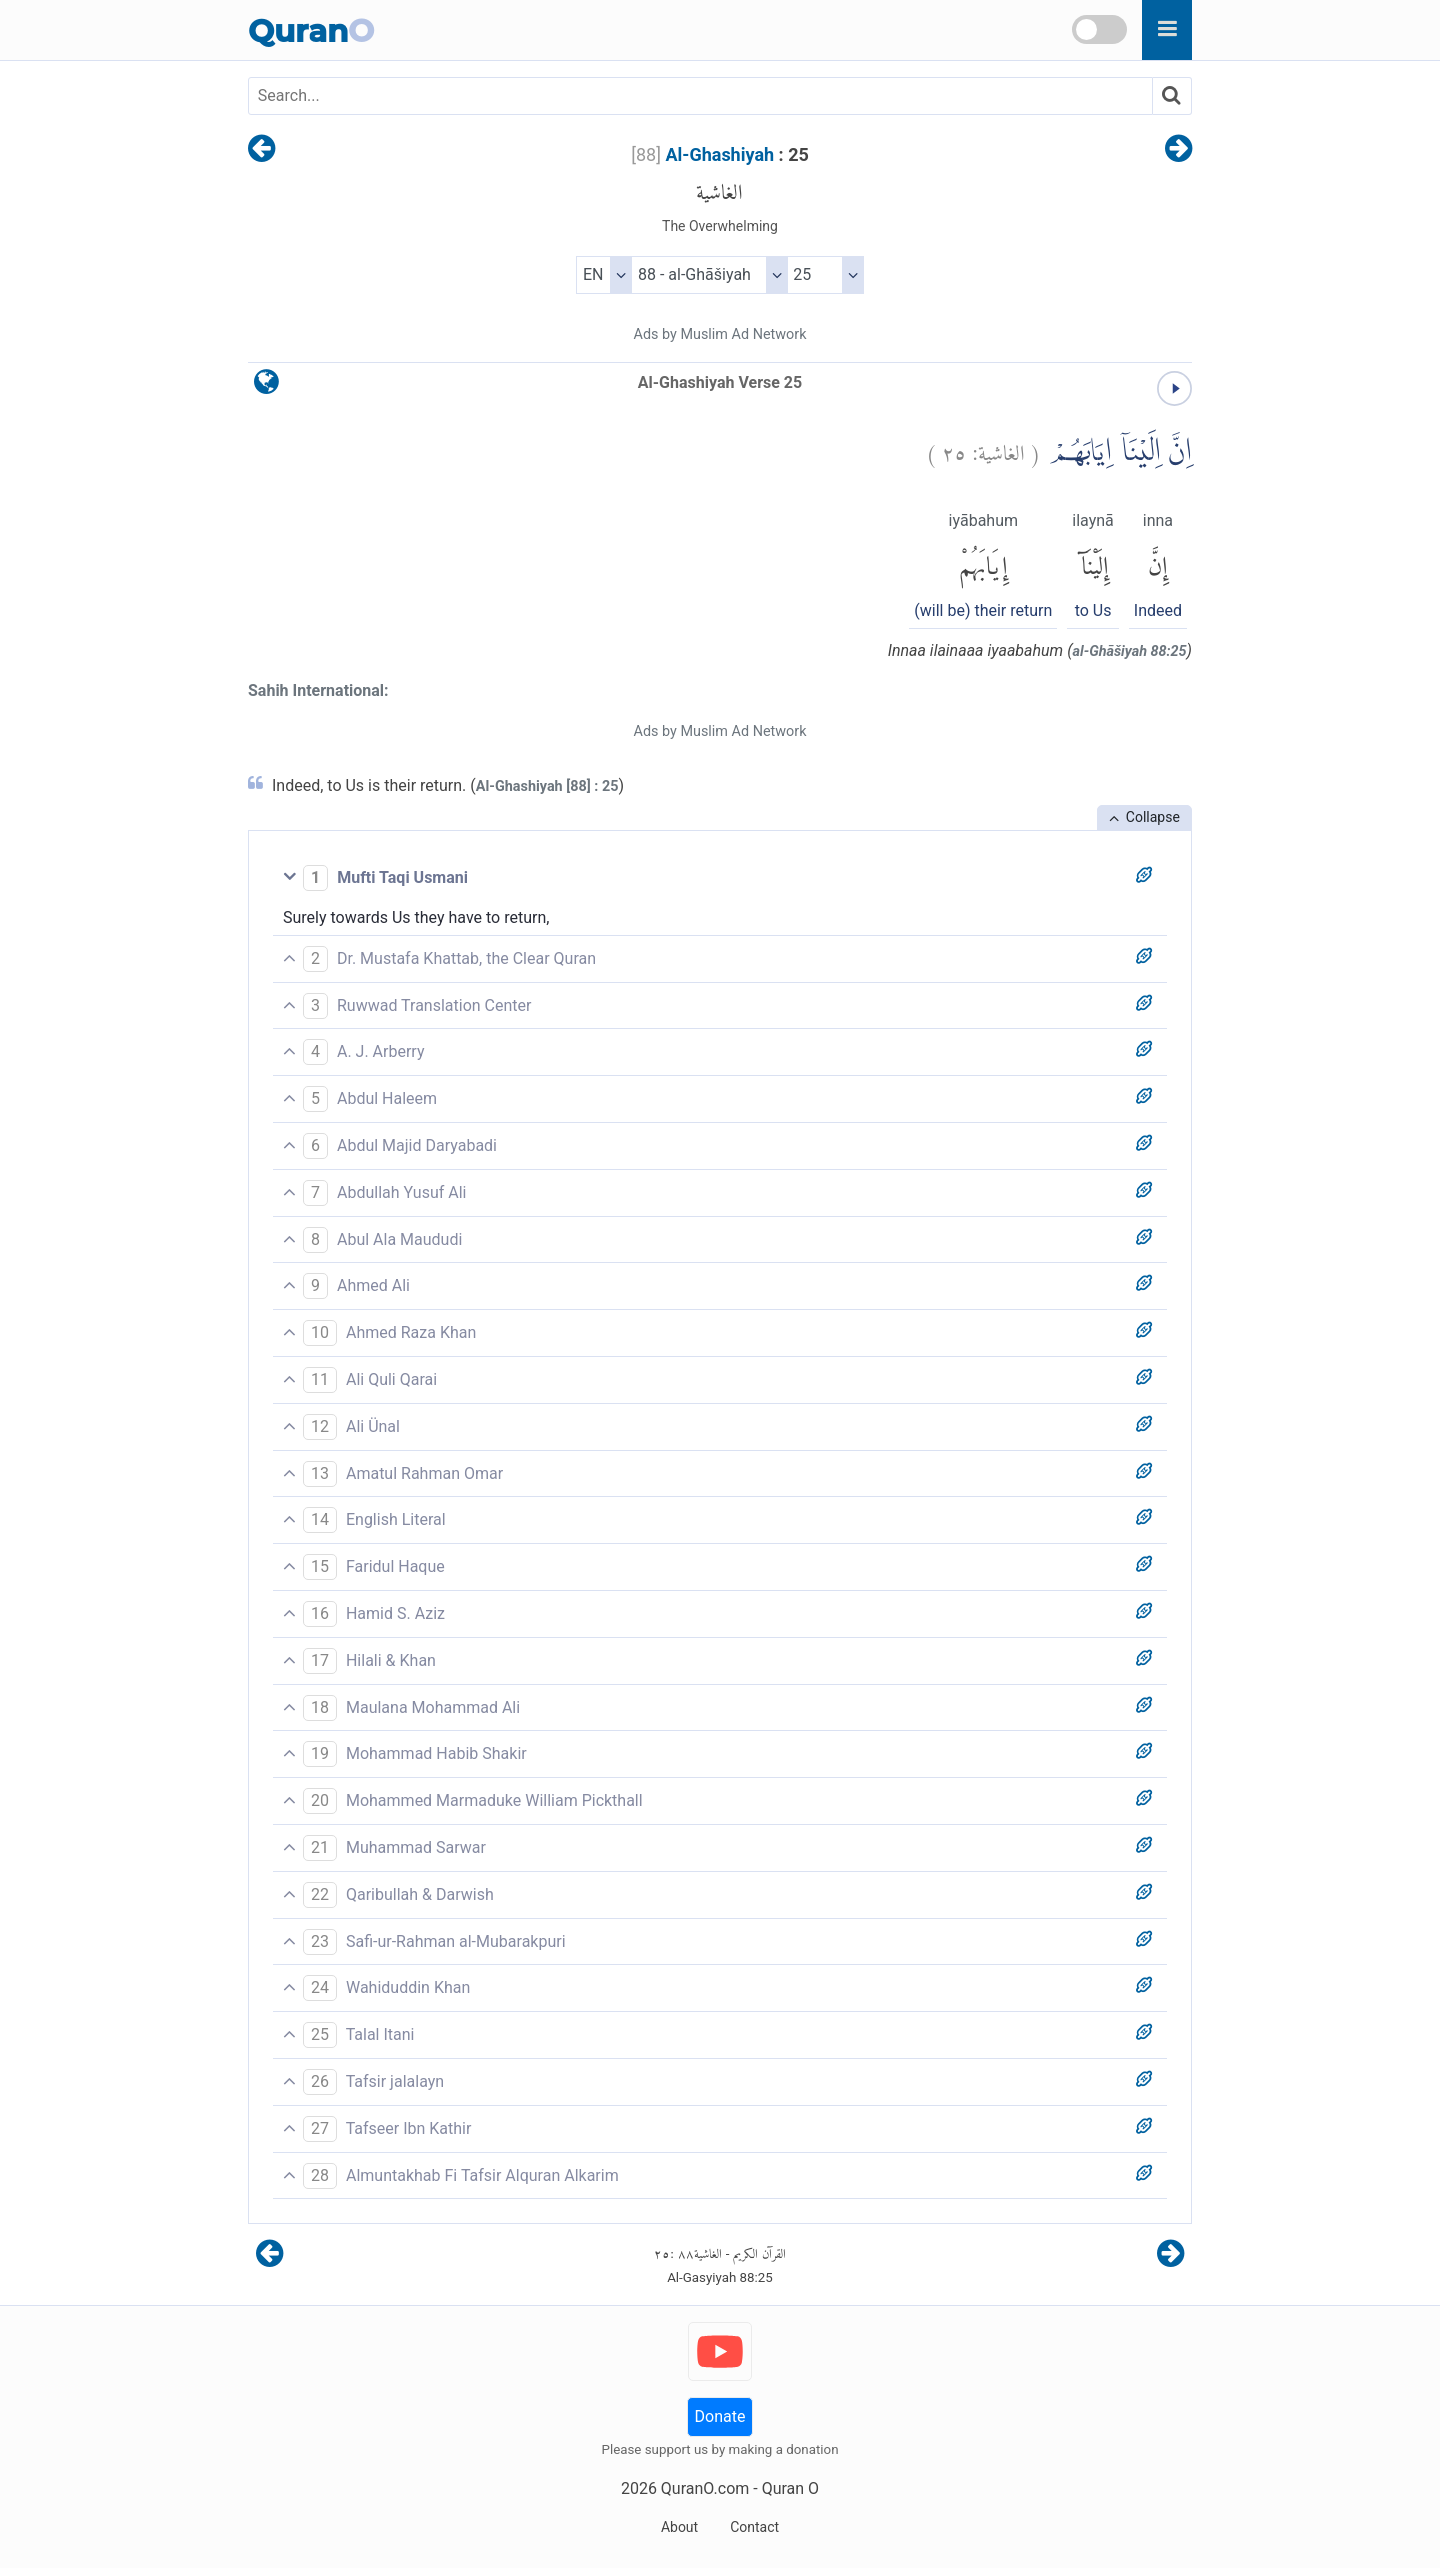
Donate (720, 2416)
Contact (754, 2527)
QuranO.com (705, 2488)
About (679, 2527)
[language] (266, 386)
